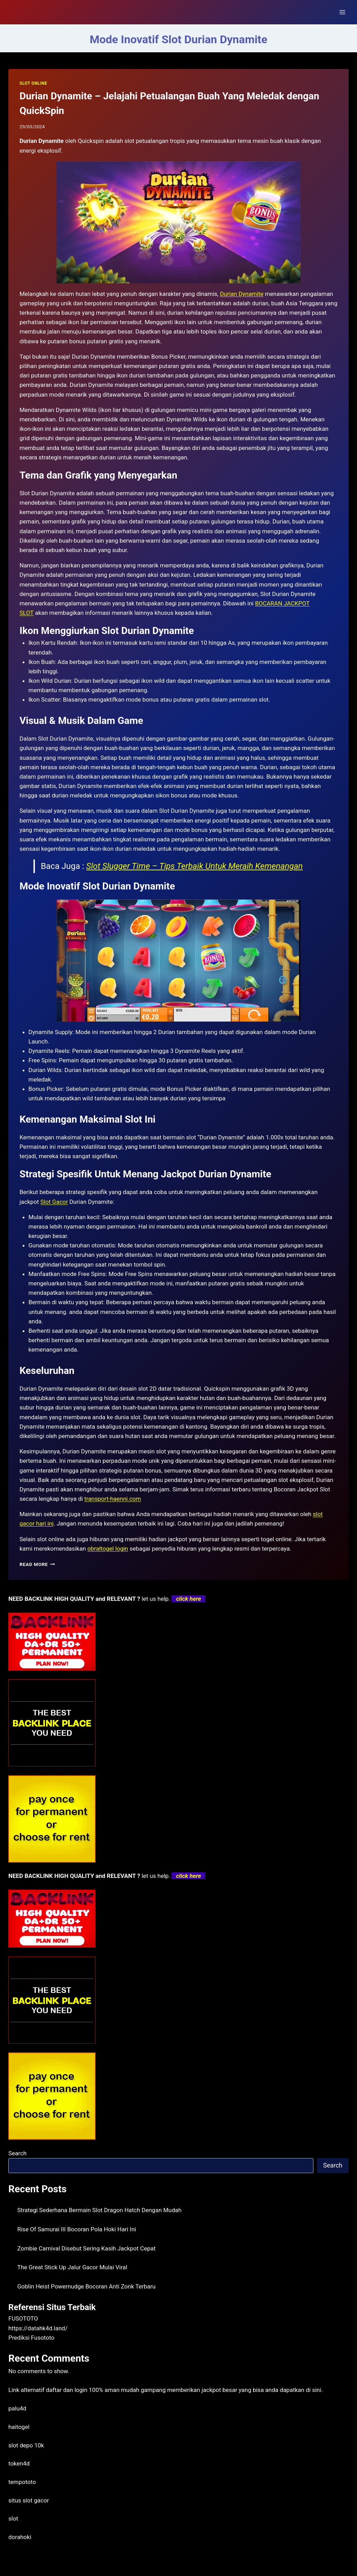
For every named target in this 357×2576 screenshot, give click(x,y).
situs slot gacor (28, 2500)
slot (13, 2518)
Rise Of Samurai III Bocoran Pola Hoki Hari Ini (76, 2229)
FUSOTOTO (23, 2318)
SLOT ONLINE (33, 83)
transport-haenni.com (112, 1498)
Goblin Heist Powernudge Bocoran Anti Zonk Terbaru (86, 2286)
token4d (19, 2463)
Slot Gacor (54, 1201)
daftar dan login (67, 2389)
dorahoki (19, 2536)
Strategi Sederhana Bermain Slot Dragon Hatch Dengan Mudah (99, 2210)
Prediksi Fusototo (31, 2337)
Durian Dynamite (242, 293)
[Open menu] (342, 12)
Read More (37, 1564)
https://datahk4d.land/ (38, 2328)
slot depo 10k (26, 2445)
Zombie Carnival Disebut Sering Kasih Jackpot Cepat (86, 2248)
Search (17, 2153)
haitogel (19, 2426)
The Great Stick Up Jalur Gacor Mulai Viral (72, 2267)
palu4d (17, 2408)
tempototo (22, 2481)
